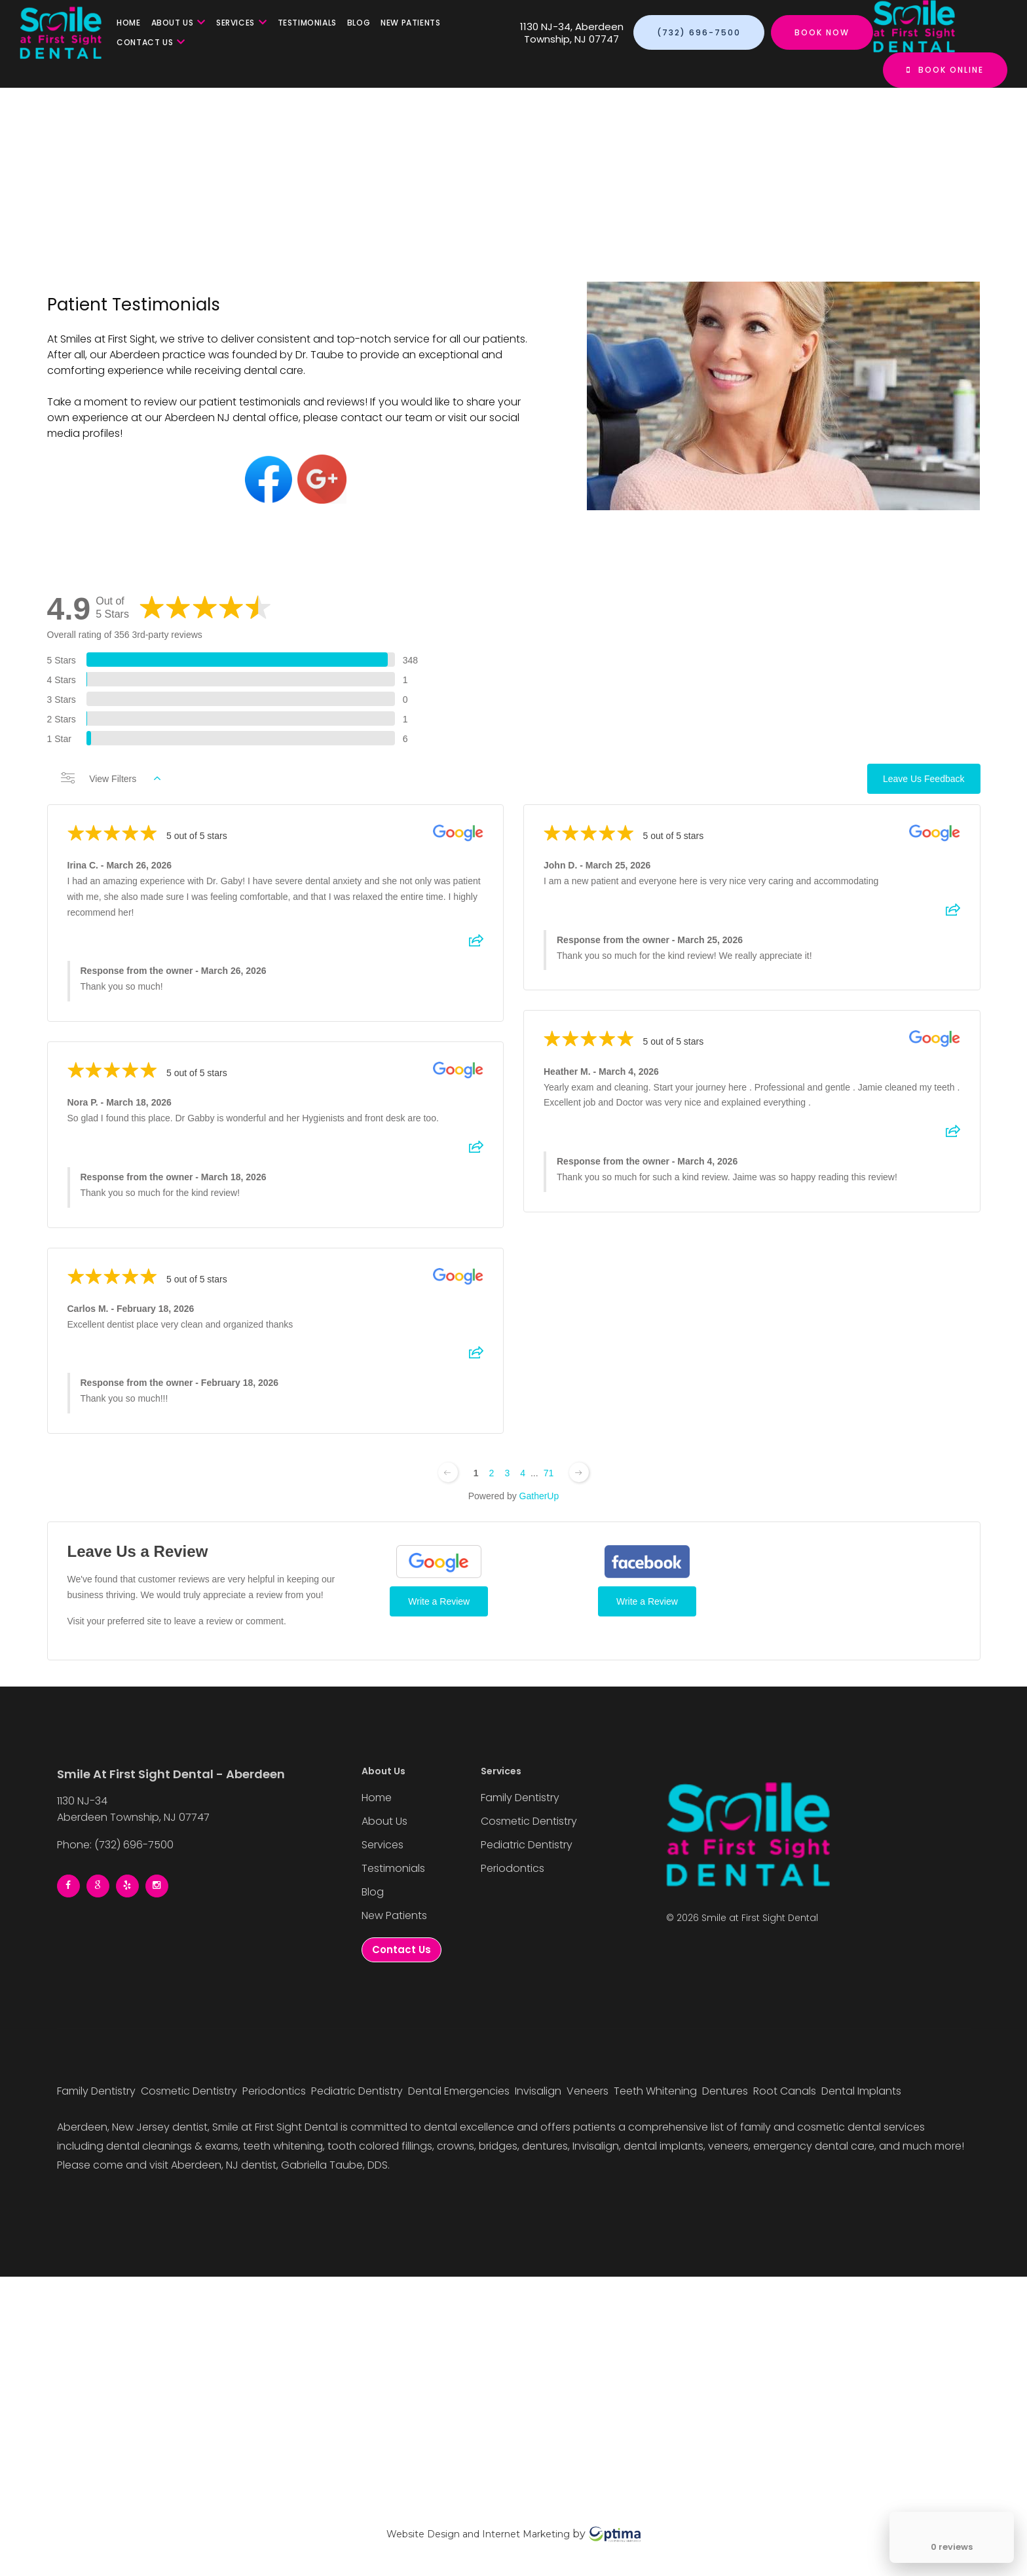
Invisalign (539, 2091)
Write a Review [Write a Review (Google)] (439, 1610)
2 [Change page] (492, 1481)
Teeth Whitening (657, 2091)
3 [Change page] (507, 1481)
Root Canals (786, 2091)
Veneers (589, 2091)
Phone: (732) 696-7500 (115, 1844)
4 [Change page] (522, 1481)
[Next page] (579, 1481)
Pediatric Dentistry (526, 1844)
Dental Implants (862, 2091)
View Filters (110, 787)
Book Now (822, 32)
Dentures (726, 2091)
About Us (178, 22)
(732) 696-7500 (699, 32)
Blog (358, 22)
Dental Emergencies (460, 2091)
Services (241, 22)
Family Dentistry (520, 1797)
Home (128, 22)
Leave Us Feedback (924, 787)
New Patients (410, 22)
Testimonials (307, 22)
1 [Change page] (476, 1481)
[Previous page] (448, 1481)
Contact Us (151, 42)
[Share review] (476, 953)
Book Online (945, 69)
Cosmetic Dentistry (529, 1821)
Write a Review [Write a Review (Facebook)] (647, 1610)
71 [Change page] (549, 1481)
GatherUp (539, 1504)
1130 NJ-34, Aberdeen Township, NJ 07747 (572, 32)
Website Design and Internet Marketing (478, 2534)
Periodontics (512, 1868)
